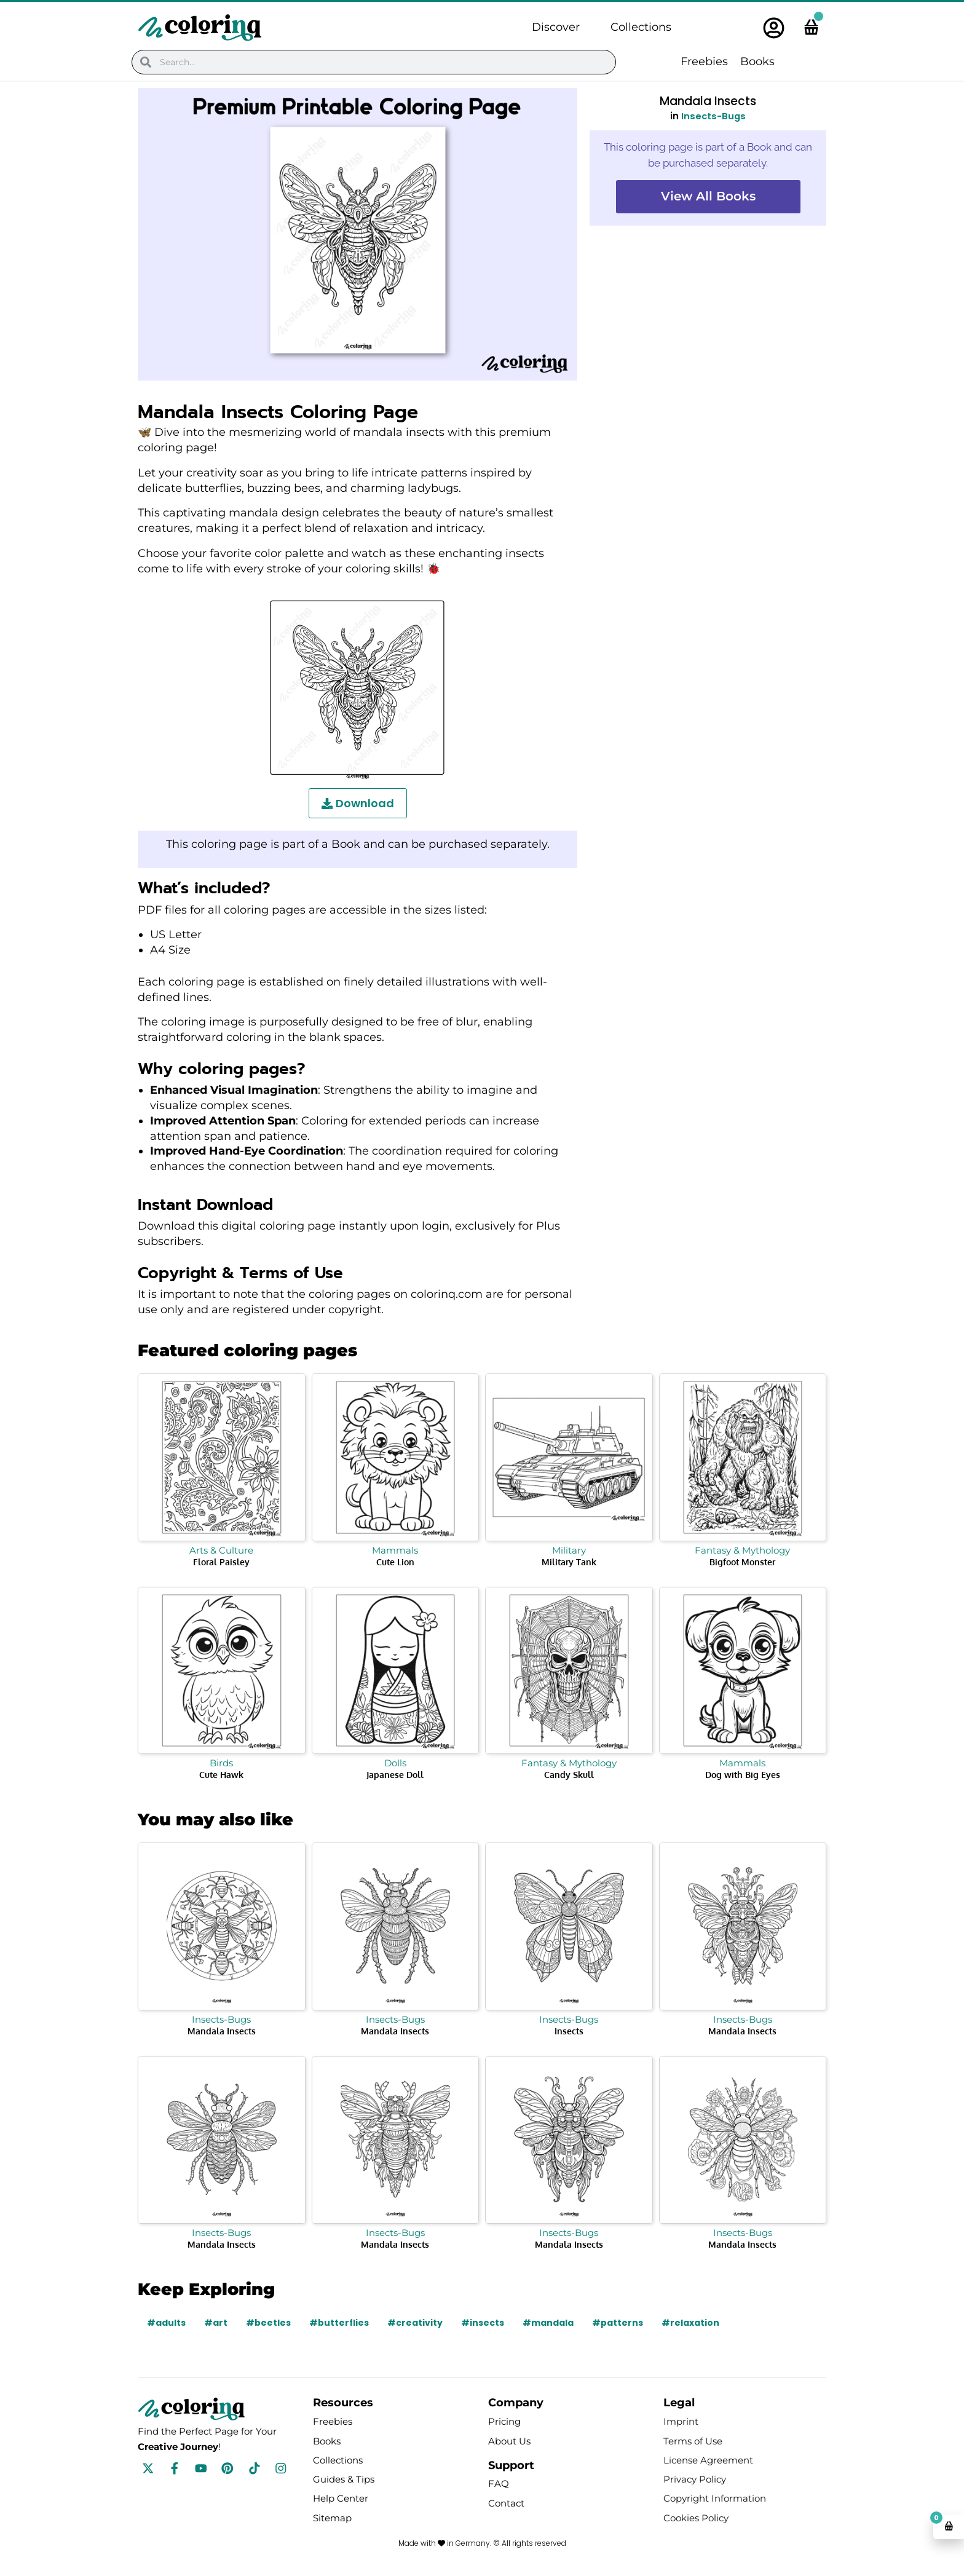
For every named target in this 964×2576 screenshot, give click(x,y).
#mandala (548, 2323)
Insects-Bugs (713, 115)
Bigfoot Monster (742, 1562)
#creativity (415, 2323)
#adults (166, 2323)
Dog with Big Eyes (742, 1774)
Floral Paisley (221, 1562)
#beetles (268, 2323)
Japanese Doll (395, 1774)
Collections (640, 27)
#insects (483, 2323)
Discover (556, 27)
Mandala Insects (222, 2031)
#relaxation (691, 2323)
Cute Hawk (221, 1774)
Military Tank (569, 1562)
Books (757, 61)
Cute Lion (395, 1562)
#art (215, 2323)
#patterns (618, 2323)
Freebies (704, 61)
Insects (569, 2031)
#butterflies (339, 2323)
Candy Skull (569, 1774)
